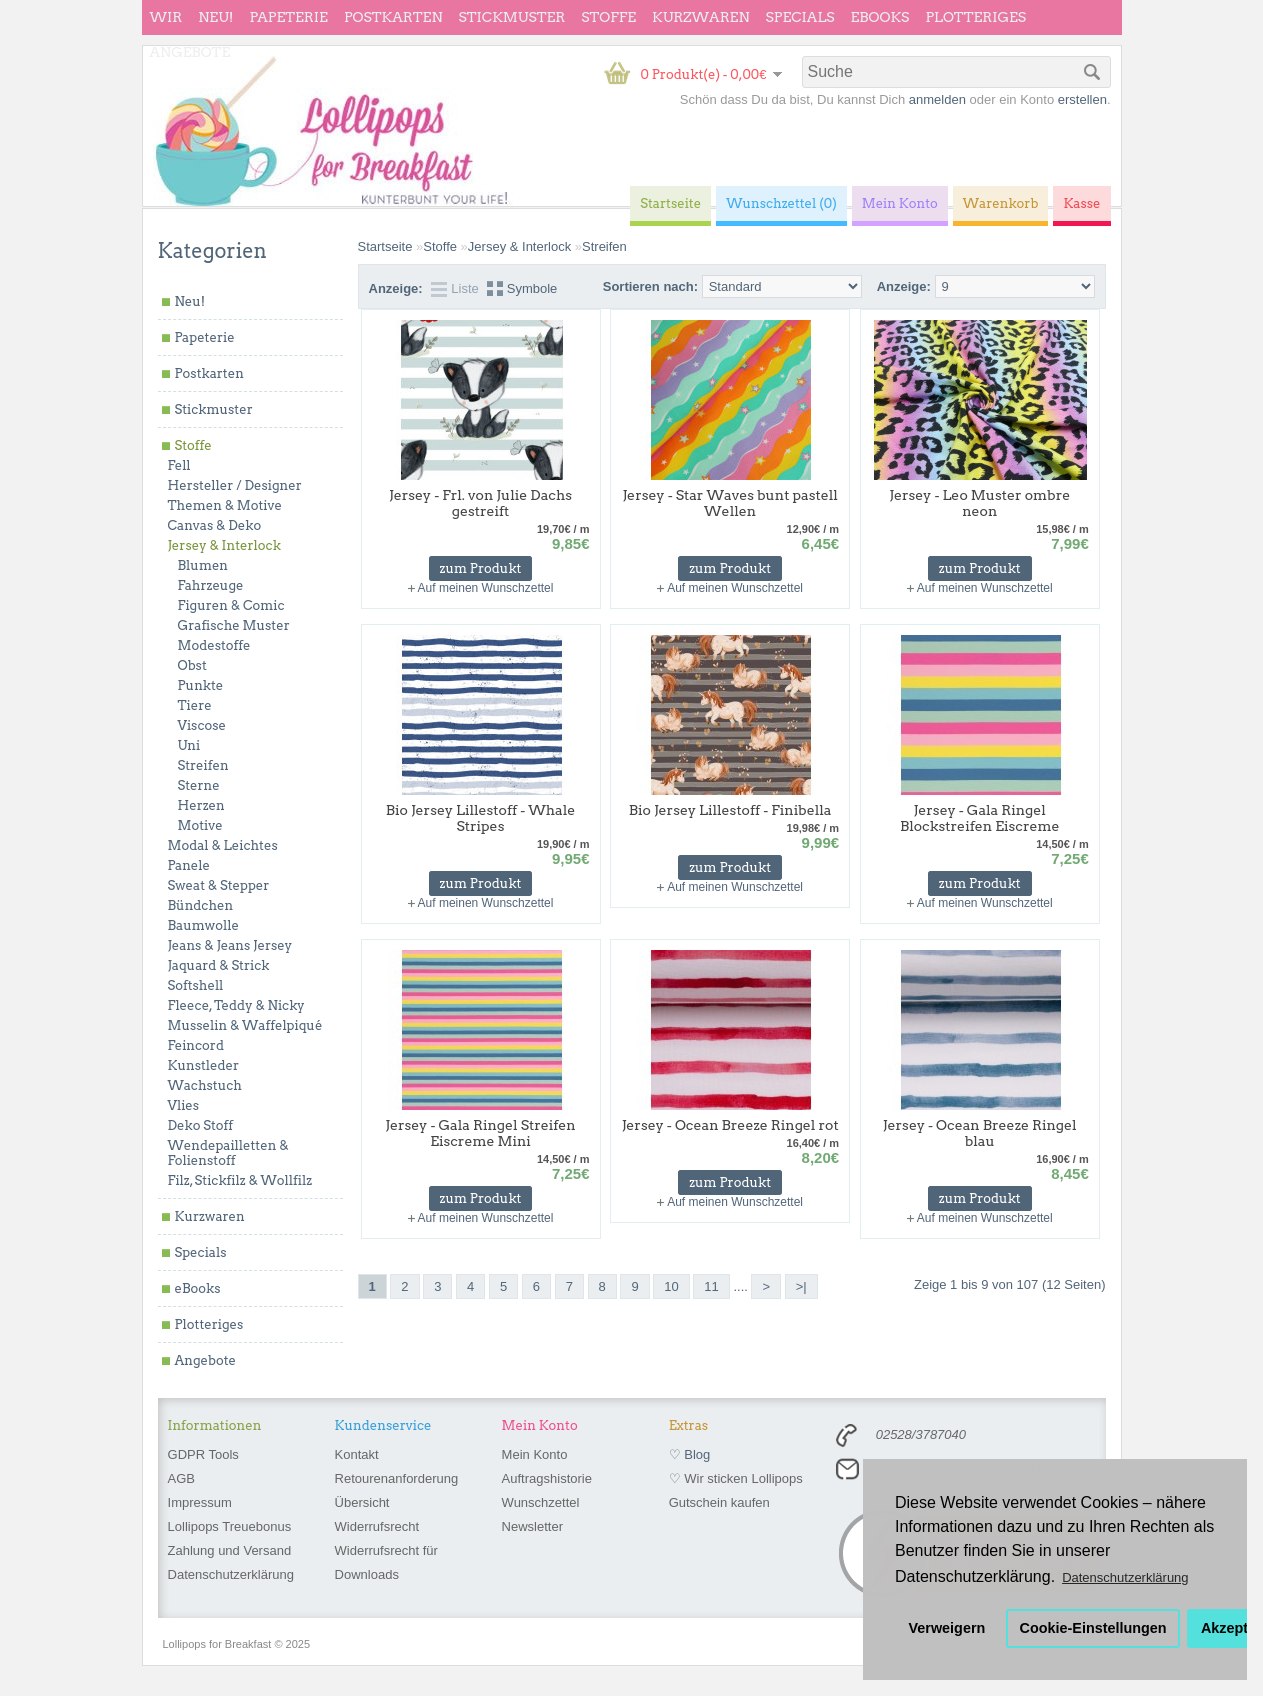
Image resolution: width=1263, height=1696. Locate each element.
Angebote (190, 52)
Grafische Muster (234, 625)
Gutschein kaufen (719, 1502)
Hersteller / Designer (235, 485)
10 (671, 1286)
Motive (200, 825)
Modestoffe (214, 645)
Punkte (201, 685)
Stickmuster (511, 17)
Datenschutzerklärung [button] (1125, 1577)
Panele (189, 865)
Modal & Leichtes (223, 845)
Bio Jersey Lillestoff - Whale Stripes (481, 818)
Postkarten (393, 17)
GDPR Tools (203, 1454)
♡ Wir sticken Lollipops (736, 1478)
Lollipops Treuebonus (230, 1526)
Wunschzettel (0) (781, 203)
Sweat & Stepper (219, 885)
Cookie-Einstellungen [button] (1093, 1628)
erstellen (1082, 99)
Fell (179, 465)
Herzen (201, 805)
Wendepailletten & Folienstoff (228, 1153)
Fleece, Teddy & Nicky (236, 1005)
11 (711, 1286)
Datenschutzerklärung (231, 1574)
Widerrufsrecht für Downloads (386, 1562)
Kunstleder (204, 1065)
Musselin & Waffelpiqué (245, 1025)
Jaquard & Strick (219, 965)
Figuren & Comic (231, 605)
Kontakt (357, 1454)
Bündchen (201, 905)
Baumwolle (203, 925)
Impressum (200, 1502)
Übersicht (362, 1502)
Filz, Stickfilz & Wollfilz (240, 1180)
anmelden (937, 99)
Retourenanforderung (397, 1478)
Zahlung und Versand (230, 1550)
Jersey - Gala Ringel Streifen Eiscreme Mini (480, 1133)
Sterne (199, 785)
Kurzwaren (700, 17)
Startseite (385, 246)
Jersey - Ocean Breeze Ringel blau (980, 1133)
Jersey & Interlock (224, 545)
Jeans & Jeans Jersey (230, 945)
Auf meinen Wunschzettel (486, 588)
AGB (181, 1478)
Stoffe (608, 17)
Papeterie (288, 17)
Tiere (195, 705)
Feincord (196, 1045)
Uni (189, 745)
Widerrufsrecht (377, 1526)
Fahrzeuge (211, 585)
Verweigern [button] (947, 1628)
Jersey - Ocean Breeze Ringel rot (730, 1125)
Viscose (202, 725)
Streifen (203, 765)
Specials (800, 17)
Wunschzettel (541, 1502)
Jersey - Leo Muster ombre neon (979, 503)
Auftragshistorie (547, 1478)
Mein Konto (535, 1454)
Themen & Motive (225, 505)
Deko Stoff (201, 1125)
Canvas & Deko (215, 525)
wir (166, 17)
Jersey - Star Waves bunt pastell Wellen (729, 503)
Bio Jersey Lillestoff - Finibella (730, 810)
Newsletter (532, 1526)
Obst (192, 665)
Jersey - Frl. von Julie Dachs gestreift (480, 503)
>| (801, 1286)
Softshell (196, 985)
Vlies (184, 1105)
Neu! (215, 17)
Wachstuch (205, 1085)
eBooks (880, 17)
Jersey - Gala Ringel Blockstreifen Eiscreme (980, 818)
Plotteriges (975, 17)
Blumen (203, 565)
